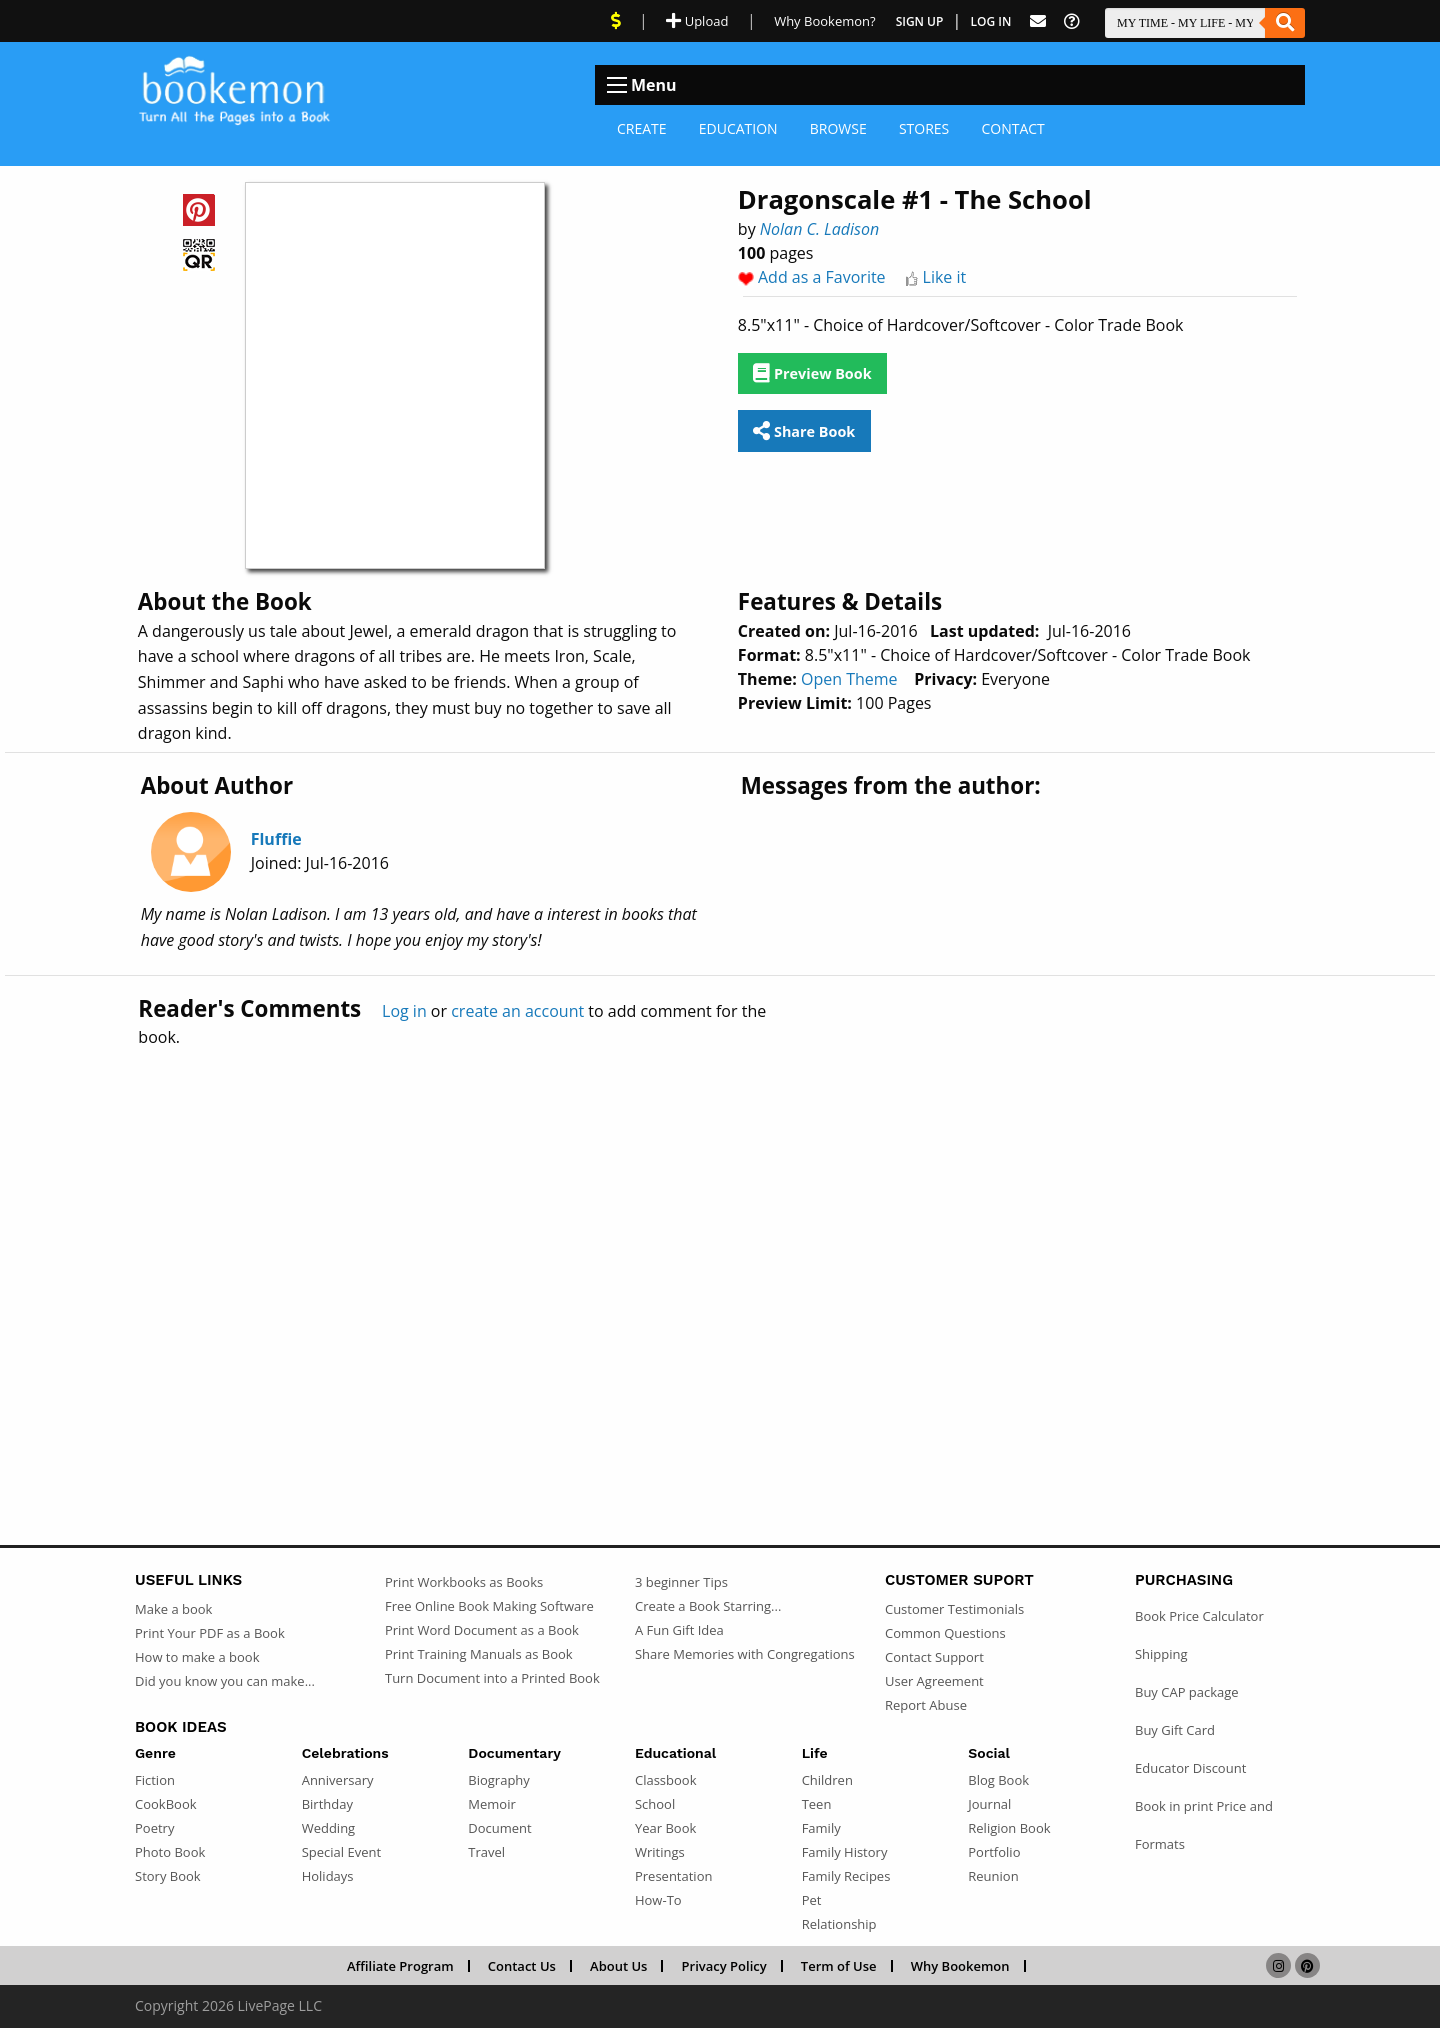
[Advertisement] (720, 1253)
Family (821, 1828)
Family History (845, 1852)
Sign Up (920, 21)
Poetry (154, 1828)
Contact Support (934, 1657)
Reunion (993, 1876)
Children (827, 1780)
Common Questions (945, 1633)
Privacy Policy (724, 1966)
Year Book (665, 1828)
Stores (924, 128)
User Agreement (934, 1681)
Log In (991, 21)
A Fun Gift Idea (679, 1630)
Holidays (328, 1876)
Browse (838, 128)
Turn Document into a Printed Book (492, 1678)
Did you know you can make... (225, 1681)
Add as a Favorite (822, 277)
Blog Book (998, 1780)
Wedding (329, 1828)
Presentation (673, 1876)
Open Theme (849, 679)
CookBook (166, 1804)
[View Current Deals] (616, 21)
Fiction (155, 1780)
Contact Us (522, 1966)
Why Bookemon (960, 1966)
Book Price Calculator (1199, 1616)
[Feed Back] (1038, 21)
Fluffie (276, 839)
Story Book (168, 1876)
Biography (499, 1780)
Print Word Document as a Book (482, 1630)
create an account (517, 1011)
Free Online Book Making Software (489, 1606)
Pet (812, 1900)
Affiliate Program (400, 1966)
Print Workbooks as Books (464, 1582)
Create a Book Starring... (708, 1606)
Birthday (327, 1804)
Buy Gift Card (1175, 1730)
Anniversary (338, 1780)
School (655, 1804)
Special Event (341, 1852)
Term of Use (839, 1966)
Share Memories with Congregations (745, 1654)
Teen (817, 1804)
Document (499, 1828)
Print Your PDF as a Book (210, 1633)
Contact (1012, 128)
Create (642, 128)
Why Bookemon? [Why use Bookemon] (824, 21)
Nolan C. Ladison (819, 229)
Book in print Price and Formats (1204, 1825)
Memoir (491, 1804)
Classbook (666, 1780)
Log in (404, 1011)
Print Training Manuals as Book (479, 1654)
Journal (989, 1804)
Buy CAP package (1187, 1692)
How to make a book (197, 1657)
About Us (618, 1966)
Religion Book (1009, 1828)
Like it (945, 277)
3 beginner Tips (681, 1582)
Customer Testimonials (954, 1609)
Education (738, 128)
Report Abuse (926, 1705)
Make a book (173, 1609)
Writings (660, 1852)
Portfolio (994, 1852)
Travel (486, 1852)
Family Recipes (846, 1876)
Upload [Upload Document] (697, 21)
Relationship (839, 1924)
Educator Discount (1190, 1768)
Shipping (1161, 1654)
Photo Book (170, 1852)
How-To (658, 1900)
